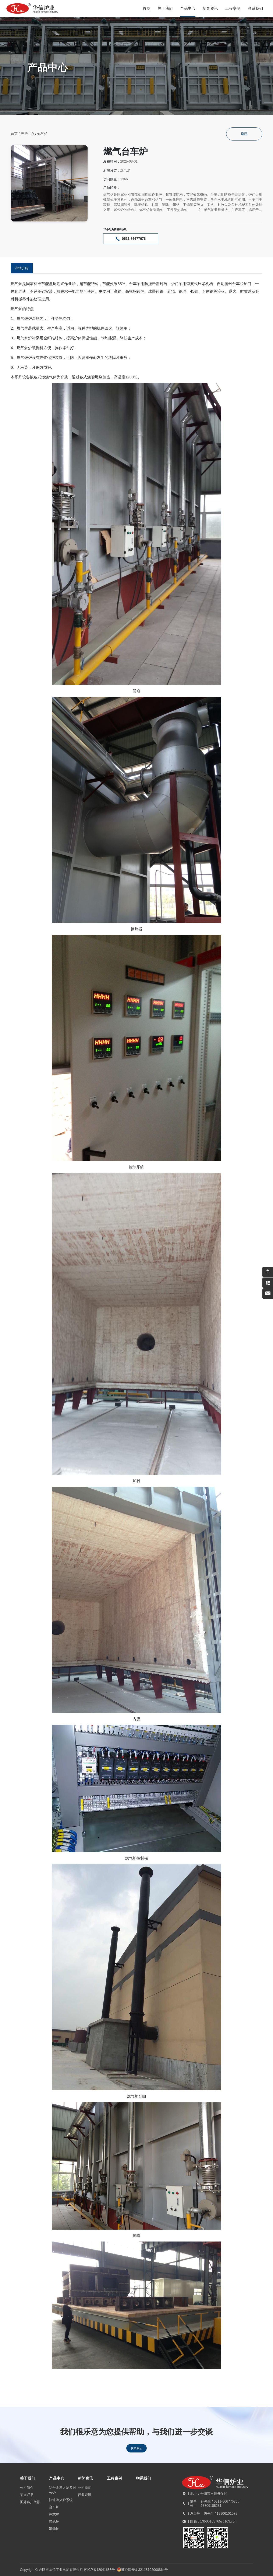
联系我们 (136, 2448)
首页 (14, 134)
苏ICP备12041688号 (99, 2570)
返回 (244, 134)
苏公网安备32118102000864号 (142, 2569)
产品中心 (27, 134)
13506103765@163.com (219, 2521)
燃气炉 (42, 134)
